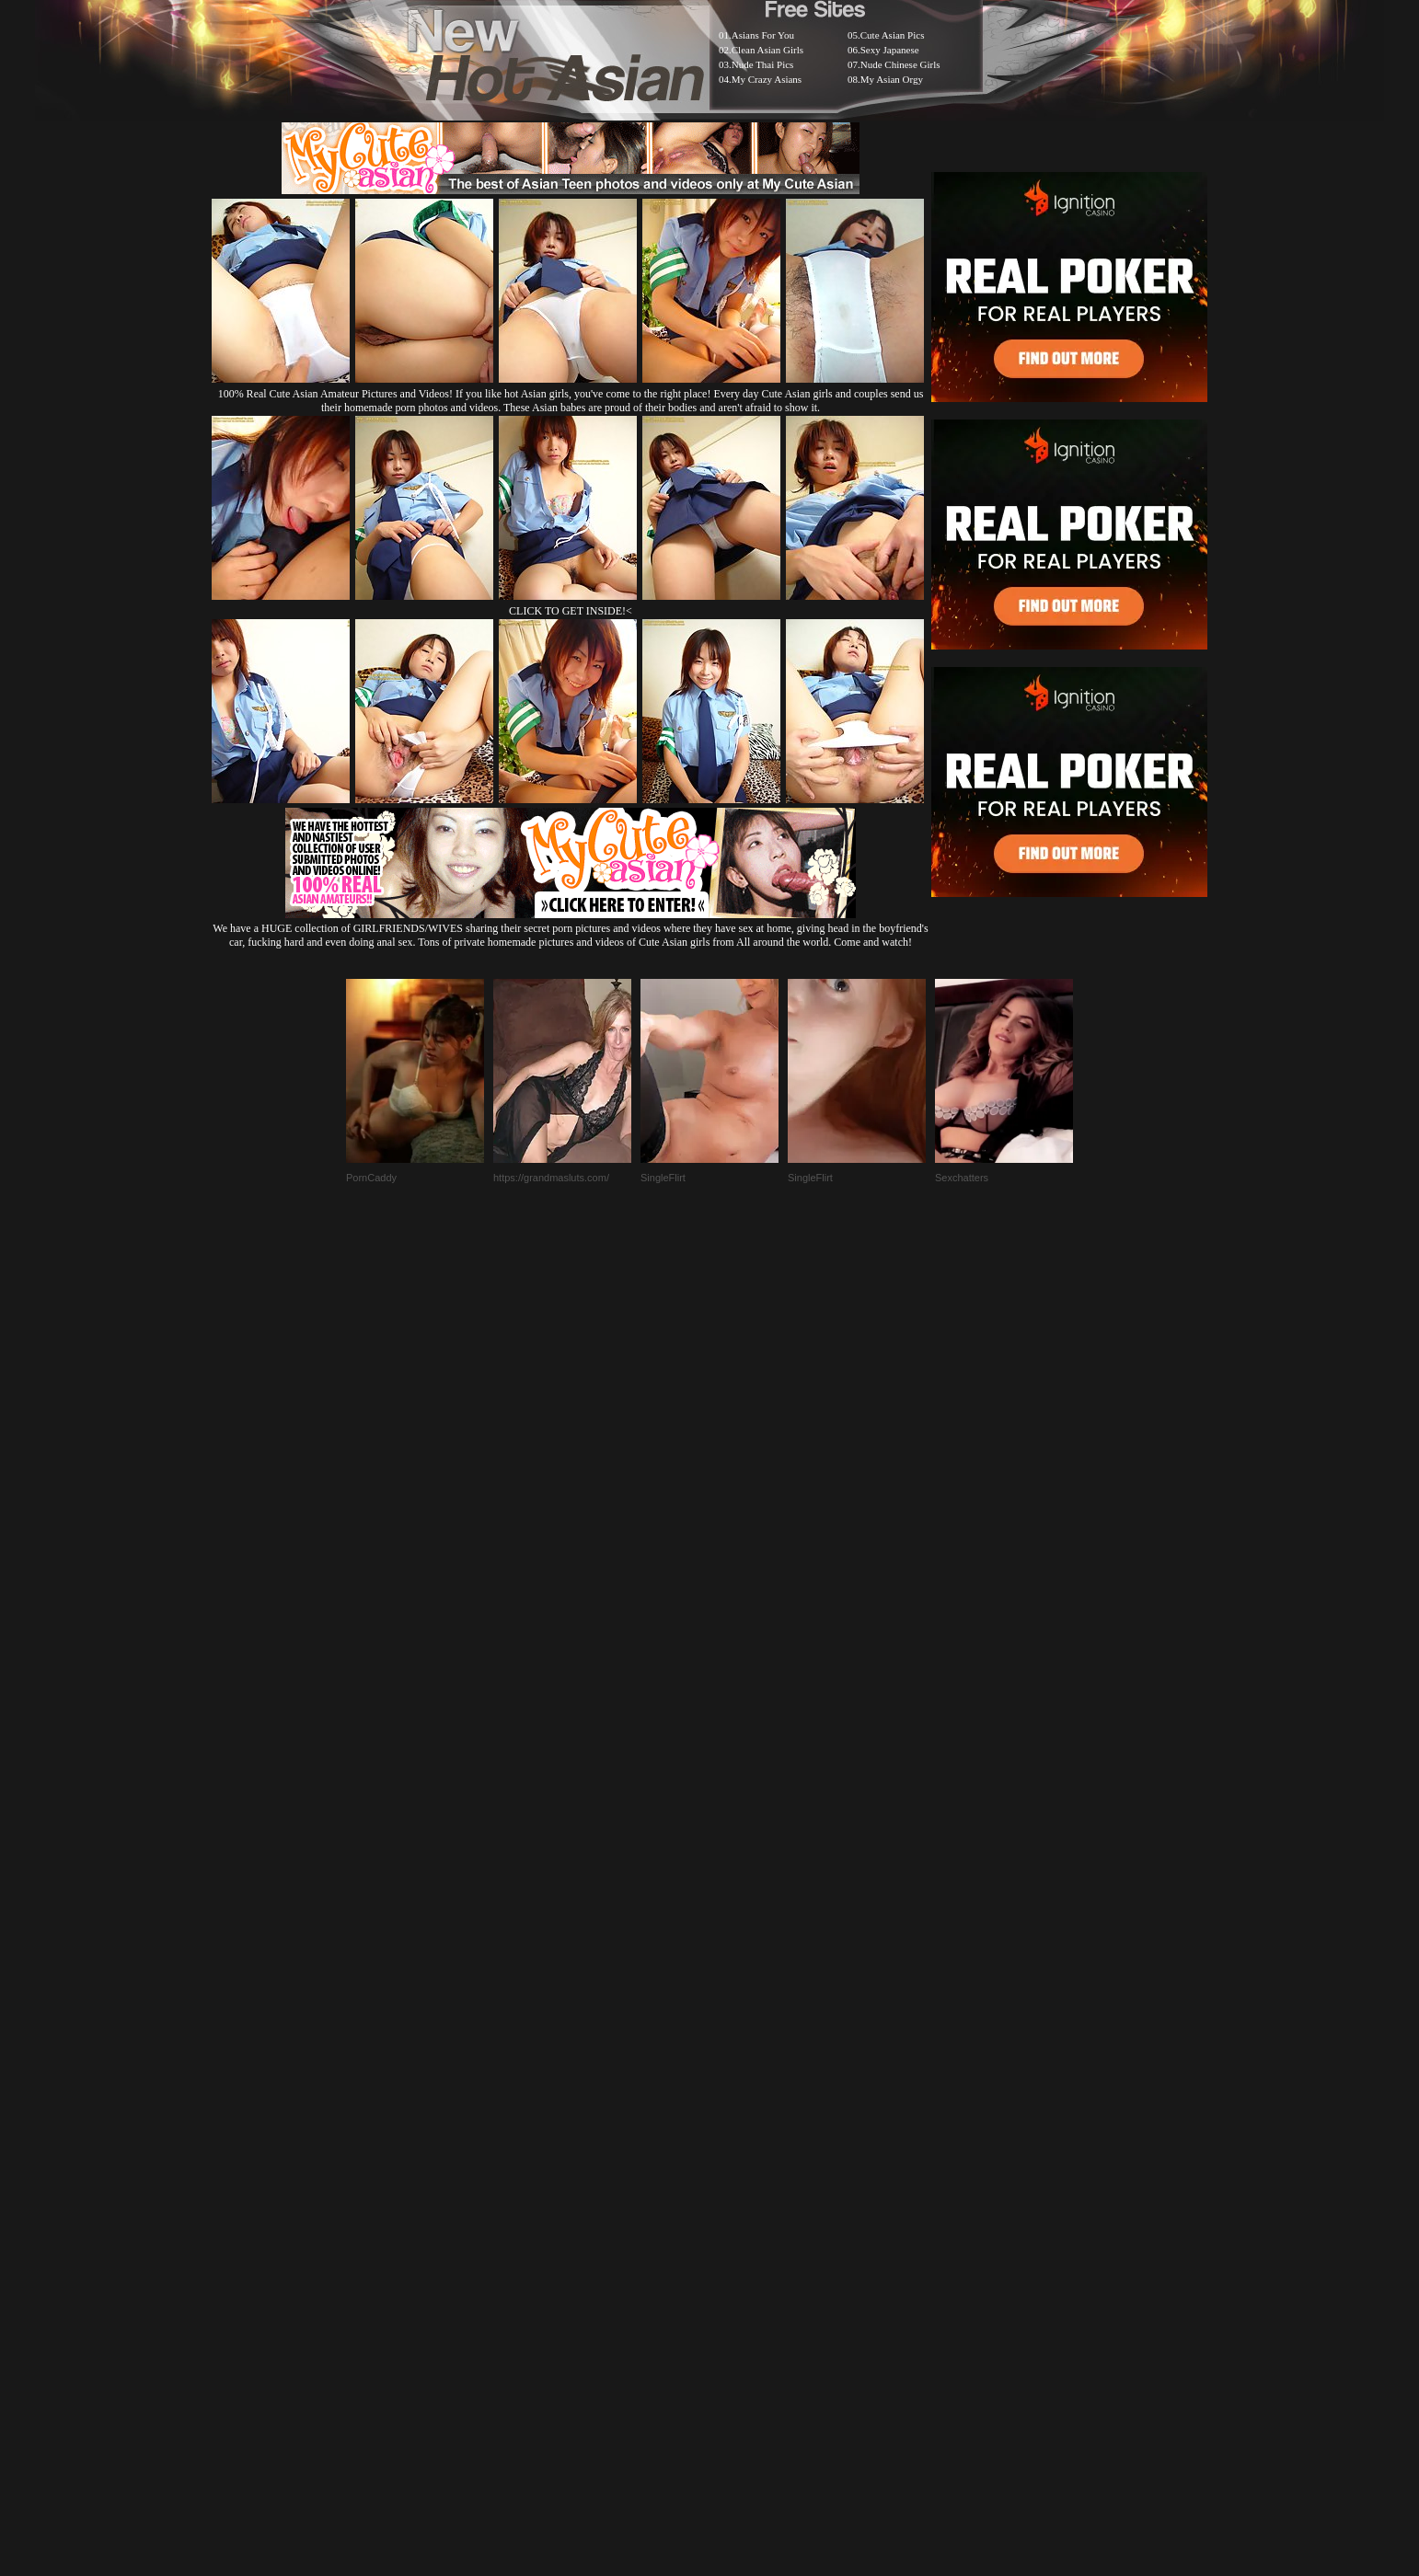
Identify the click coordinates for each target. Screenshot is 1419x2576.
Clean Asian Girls (767, 49)
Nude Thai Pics (763, 64)
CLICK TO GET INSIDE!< (570, 610)
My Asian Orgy (891, 79)
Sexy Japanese (889, 49)
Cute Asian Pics (892, 34)
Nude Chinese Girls (900, 64)
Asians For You (763, 34)
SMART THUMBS (742, 2115)
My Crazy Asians (767, 79)
